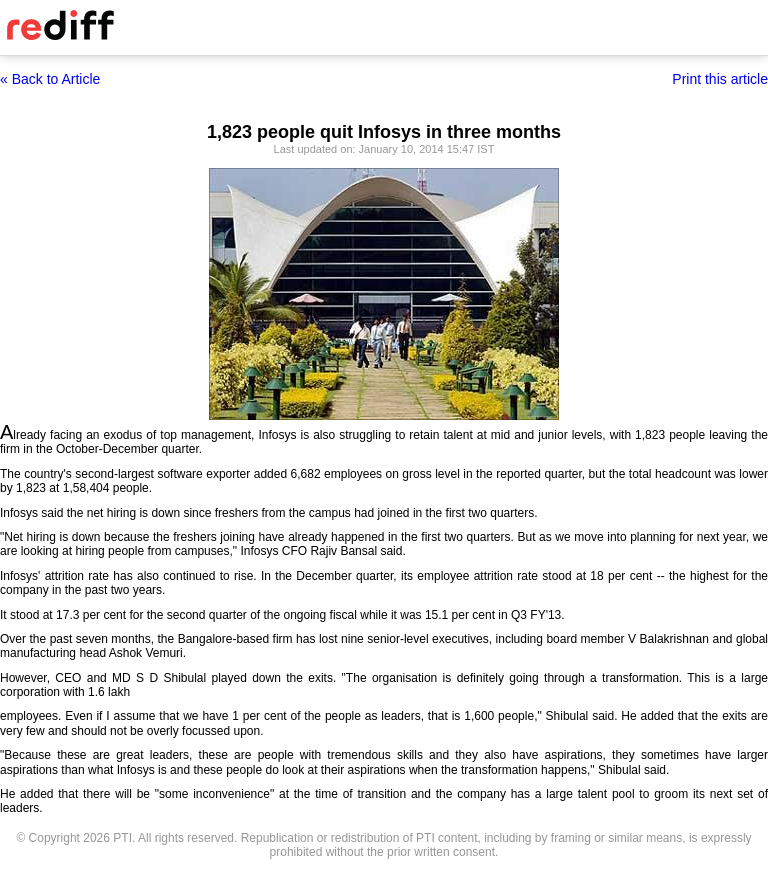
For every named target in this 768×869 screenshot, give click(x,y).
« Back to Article (50, 79)
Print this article (720, 79)
